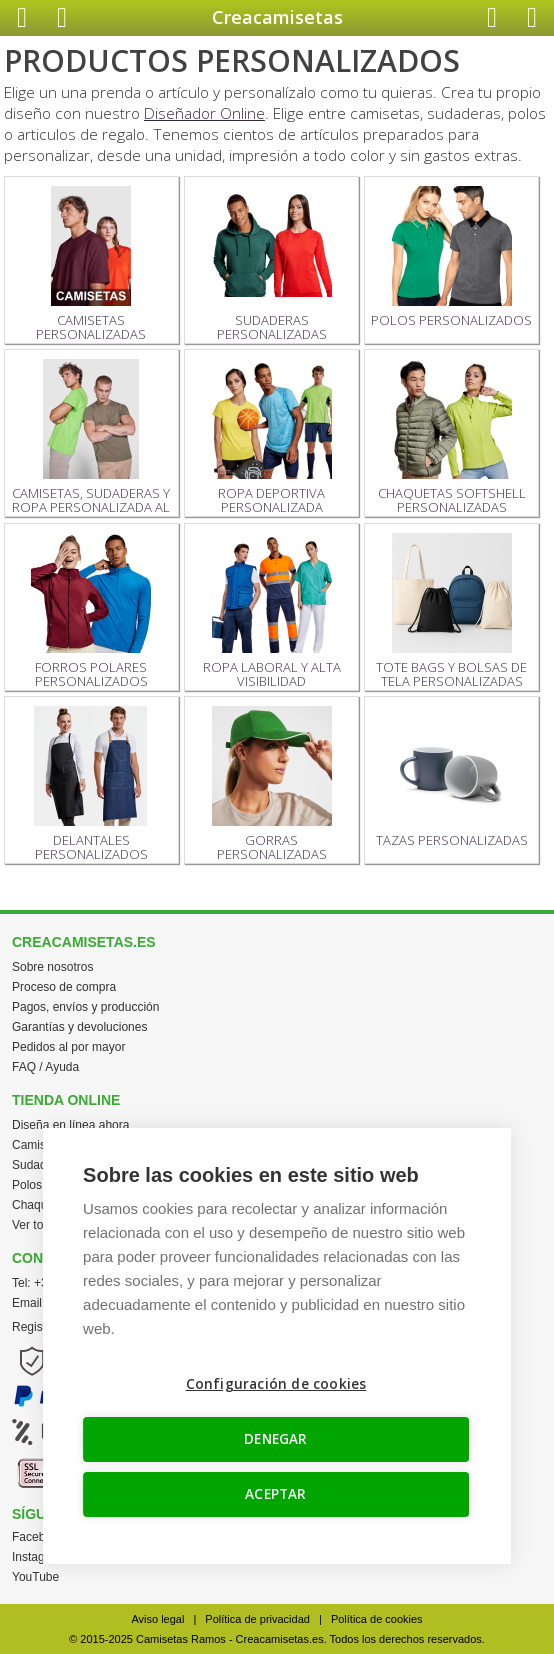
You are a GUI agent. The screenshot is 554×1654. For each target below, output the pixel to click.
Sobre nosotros (52, 967)
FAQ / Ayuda (45, 1067)
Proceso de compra (64, 987)
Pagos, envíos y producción (85, 1007)
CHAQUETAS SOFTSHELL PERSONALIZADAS (452, 437)
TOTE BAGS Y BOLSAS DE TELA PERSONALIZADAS (451, 611)
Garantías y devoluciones (79, 1027)
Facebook (38, 1537)
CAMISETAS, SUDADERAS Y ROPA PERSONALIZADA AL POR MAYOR (91, 438)
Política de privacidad (257, 1619)
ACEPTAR (275, 1494)
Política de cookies (377, 1619)
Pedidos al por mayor (68, 1047)
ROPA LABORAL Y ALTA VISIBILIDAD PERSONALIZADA (272, 612)
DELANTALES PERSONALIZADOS (91, 784)
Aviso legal (157, 1619)
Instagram (38, 1557)
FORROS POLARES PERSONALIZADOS (91, 611)
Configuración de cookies (276, 1384)
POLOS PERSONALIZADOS (451, 257)
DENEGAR (275, 1439)
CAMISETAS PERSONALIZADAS (91, 264)
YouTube (35, 1577)
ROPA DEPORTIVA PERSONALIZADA (272, 437)
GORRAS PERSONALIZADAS (272, 784)
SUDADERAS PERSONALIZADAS (272, 264)
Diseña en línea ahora (70, 1125)
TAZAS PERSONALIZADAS (452, 777)
